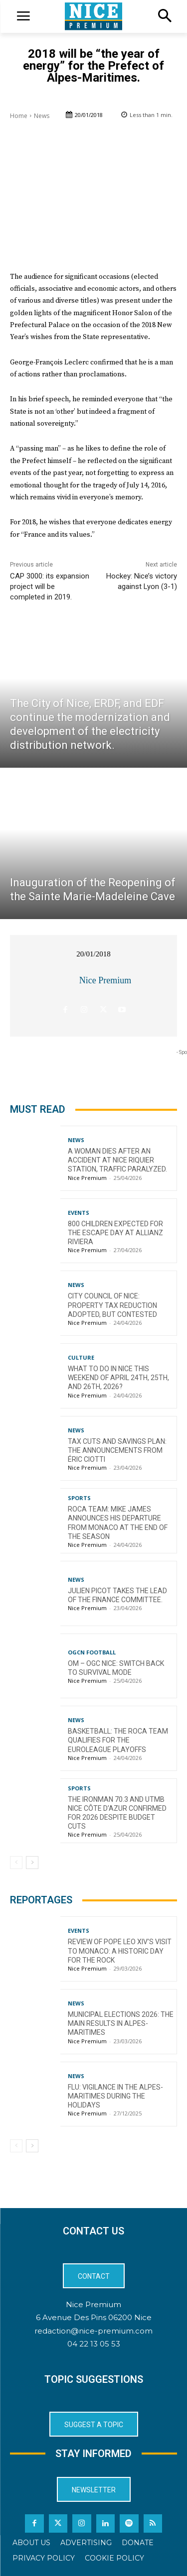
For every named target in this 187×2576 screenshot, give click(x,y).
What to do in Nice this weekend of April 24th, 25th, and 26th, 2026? (118, 1378)
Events (78, 1212)
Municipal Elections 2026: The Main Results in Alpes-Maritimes (121, 2023)
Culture (81, 1357)
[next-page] (32, 1862)
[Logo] (93, 16)
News (41, 116)
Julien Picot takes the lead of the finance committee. (117, 1595)
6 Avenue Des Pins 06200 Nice (94, 2317)
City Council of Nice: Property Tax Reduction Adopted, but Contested (112, 1305)
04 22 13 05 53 (93, 2343)
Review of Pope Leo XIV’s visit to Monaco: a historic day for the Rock (120, 1951)
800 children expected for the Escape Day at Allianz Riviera (115, 1233)
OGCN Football (92, 1652)
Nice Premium (105, 980)
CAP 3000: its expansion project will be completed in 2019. (49, 586)
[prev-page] (16, 1862)
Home (18, 116)
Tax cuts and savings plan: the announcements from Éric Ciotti (117, 1450)
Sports (79, 1498)
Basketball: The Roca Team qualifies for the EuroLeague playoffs (118, 1740)
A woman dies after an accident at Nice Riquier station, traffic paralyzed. (117, 1160)
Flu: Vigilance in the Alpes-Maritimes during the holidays (115, 2096)
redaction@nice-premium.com (93, 2331)
